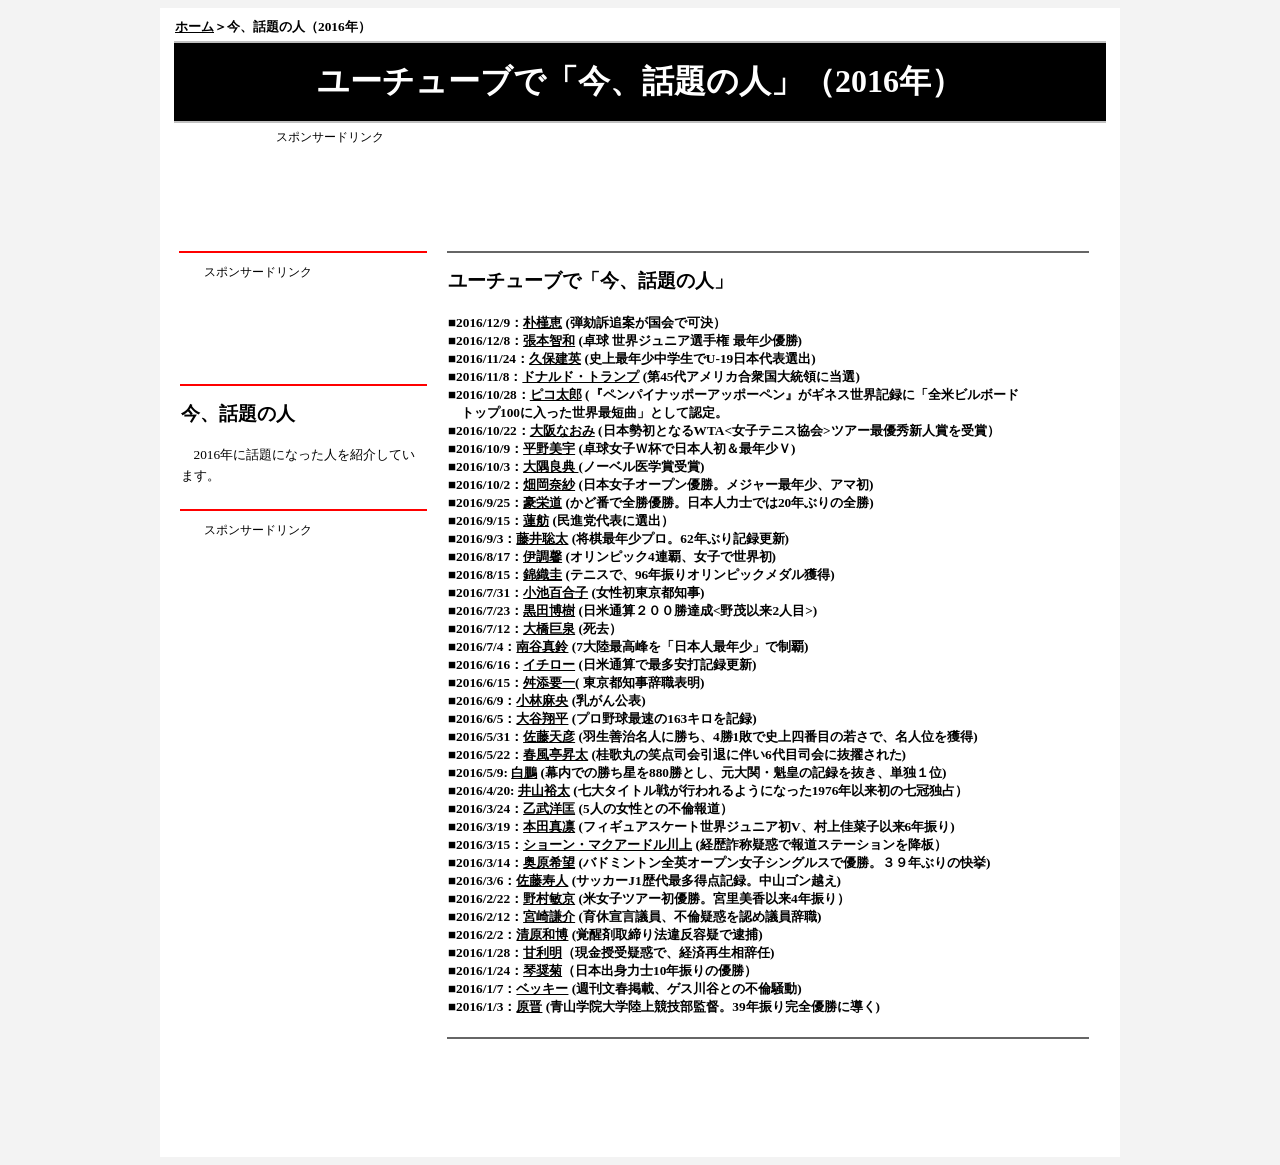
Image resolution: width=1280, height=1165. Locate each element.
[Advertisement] (640, 193)
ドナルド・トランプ (580, 376)
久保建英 (555, 358)
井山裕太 (544, 790)
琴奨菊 (542, 970)
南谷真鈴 (542, 646)
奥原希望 (549, 862)
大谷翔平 (542, 718)
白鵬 (524, 772)
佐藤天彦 (549, 736)
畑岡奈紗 (549, 484)
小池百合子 (555, 592)
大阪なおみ (562, 430)
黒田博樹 (549, 610)
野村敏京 (549, 898)
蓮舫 (536, 520)
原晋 (529, 1006)
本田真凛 (549, 826)
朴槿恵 (542, 322)
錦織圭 (542, 574)
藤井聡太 (542, 538)
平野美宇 (549, 448)
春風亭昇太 (555, 754)
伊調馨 (542, 556)
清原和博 (542, 934)
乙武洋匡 (549, 808)
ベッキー (542, 988)
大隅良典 (550, 466)
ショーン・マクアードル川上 (607, 844)
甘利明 (542, 952)
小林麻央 (542, 700)
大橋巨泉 (549, 628)
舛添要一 (549, 682)
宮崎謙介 (549, 916)
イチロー (549, 664)
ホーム (194, 26)
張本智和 (549, 340)
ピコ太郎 (556, 394)
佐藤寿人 (542, 880)
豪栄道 (542, 502)
